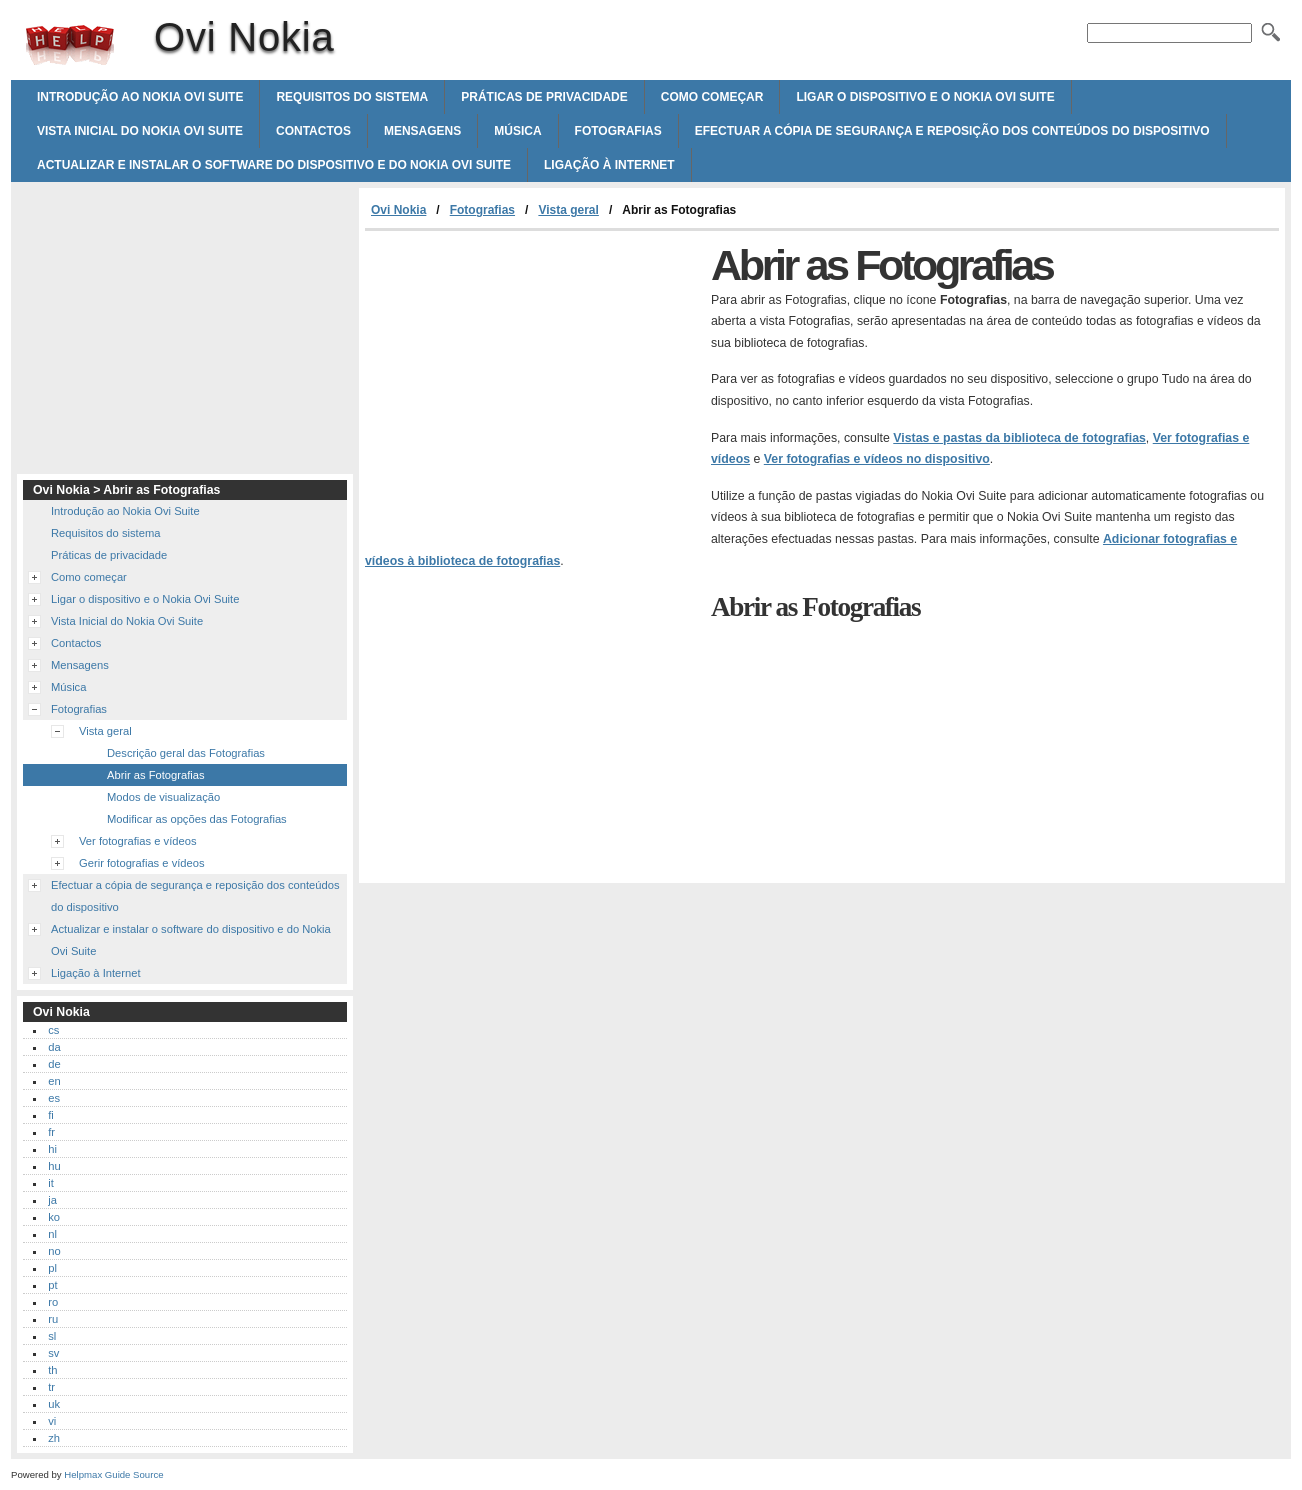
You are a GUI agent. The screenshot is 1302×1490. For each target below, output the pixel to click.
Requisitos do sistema (352, 97)
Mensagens (422, 131)
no (54, 1251)
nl (52, 1234)
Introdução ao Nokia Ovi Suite (140, 97)
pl (52, 1268)
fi (51, 1115)
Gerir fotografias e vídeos (142, 863)
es (54, 1098)
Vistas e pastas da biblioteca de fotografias (1019, 438)
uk (54, 1404)
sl (52, 1336)
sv (53, 1353)
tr (51, 1387)
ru (53, 1319)
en (54, 1081)
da (54, 1047)
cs (53, 1030)
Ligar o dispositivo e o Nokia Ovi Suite (925, 97)
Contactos (313, 131)
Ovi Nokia (70, 45)
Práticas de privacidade (544, 97)
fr (51, 1132)
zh (54, 1438)
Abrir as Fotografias (156, 775)
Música (517, 131)
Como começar (712, 97)
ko (54, 1217)
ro (53, 1302)
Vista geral (568, 210)
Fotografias (618, 131)
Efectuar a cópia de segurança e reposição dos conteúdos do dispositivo (952, 131)
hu (54, 1166)
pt (52, 1285)
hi (52, 1149)
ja (52, 1200)
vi (52, 1421)
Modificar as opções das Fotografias (197, 819)
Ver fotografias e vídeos (138, 841)
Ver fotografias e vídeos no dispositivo (877, 459)
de (54, 1064)
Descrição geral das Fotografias (186, 753)
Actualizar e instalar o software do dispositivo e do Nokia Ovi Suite (274, 165)
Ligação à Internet (609, 165)
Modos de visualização (163, 797)
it (51, 1183)
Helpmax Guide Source (113, 1474)
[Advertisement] (533, 381)
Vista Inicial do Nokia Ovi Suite (140, 131)
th (52, 1370)
